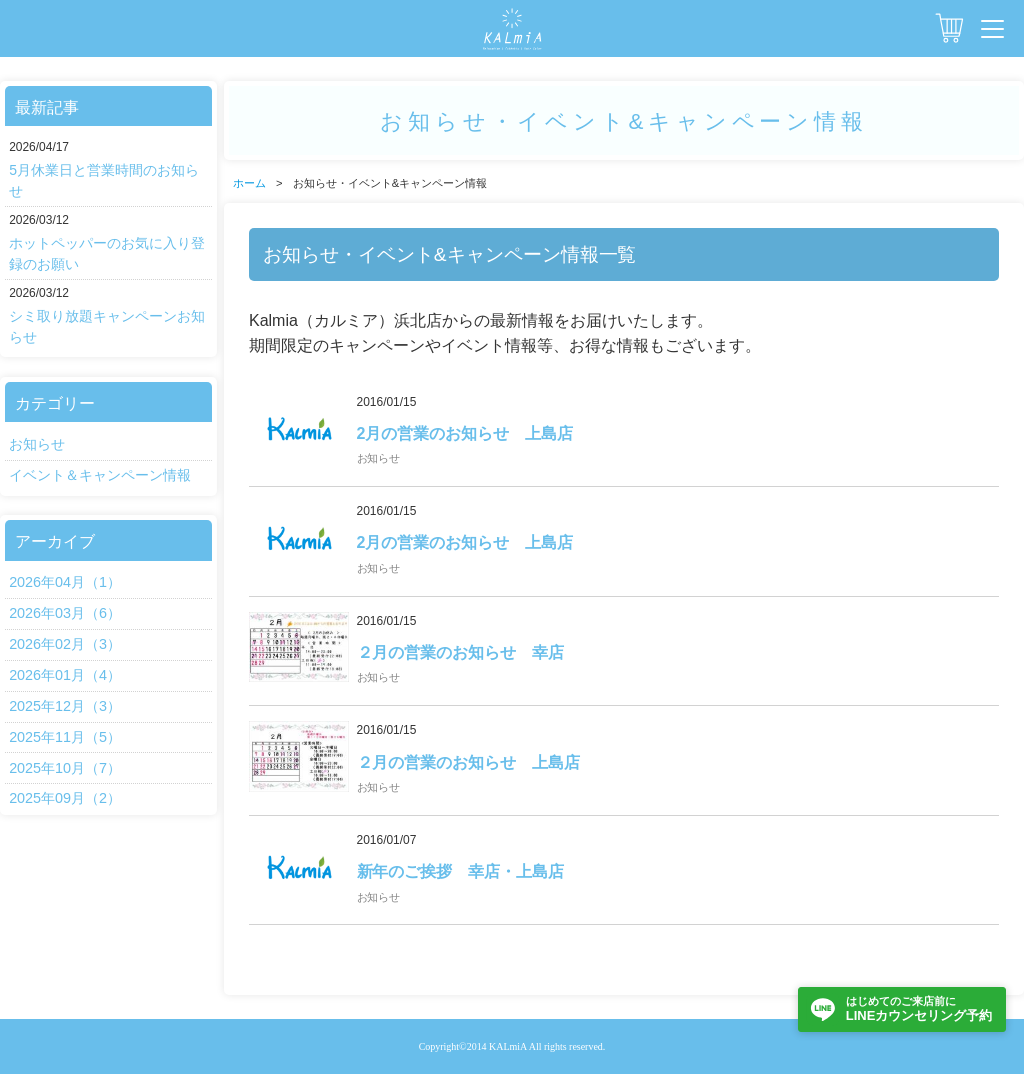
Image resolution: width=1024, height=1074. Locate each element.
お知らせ (37, 444)
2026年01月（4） (65, 675)
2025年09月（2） (65, 798)
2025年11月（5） (65, 737)
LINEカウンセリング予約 (919, 1008)
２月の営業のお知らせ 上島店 (469, 762)
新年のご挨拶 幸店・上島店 (461, 871)
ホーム (249, 183)
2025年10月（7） (65, 768)
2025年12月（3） (65, 706)
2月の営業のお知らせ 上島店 (465, 433)
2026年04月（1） (65, 582)
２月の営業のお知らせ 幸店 (461, 652)
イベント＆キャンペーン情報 (100, 475)
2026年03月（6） (65, 613)
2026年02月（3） (65, 644)
